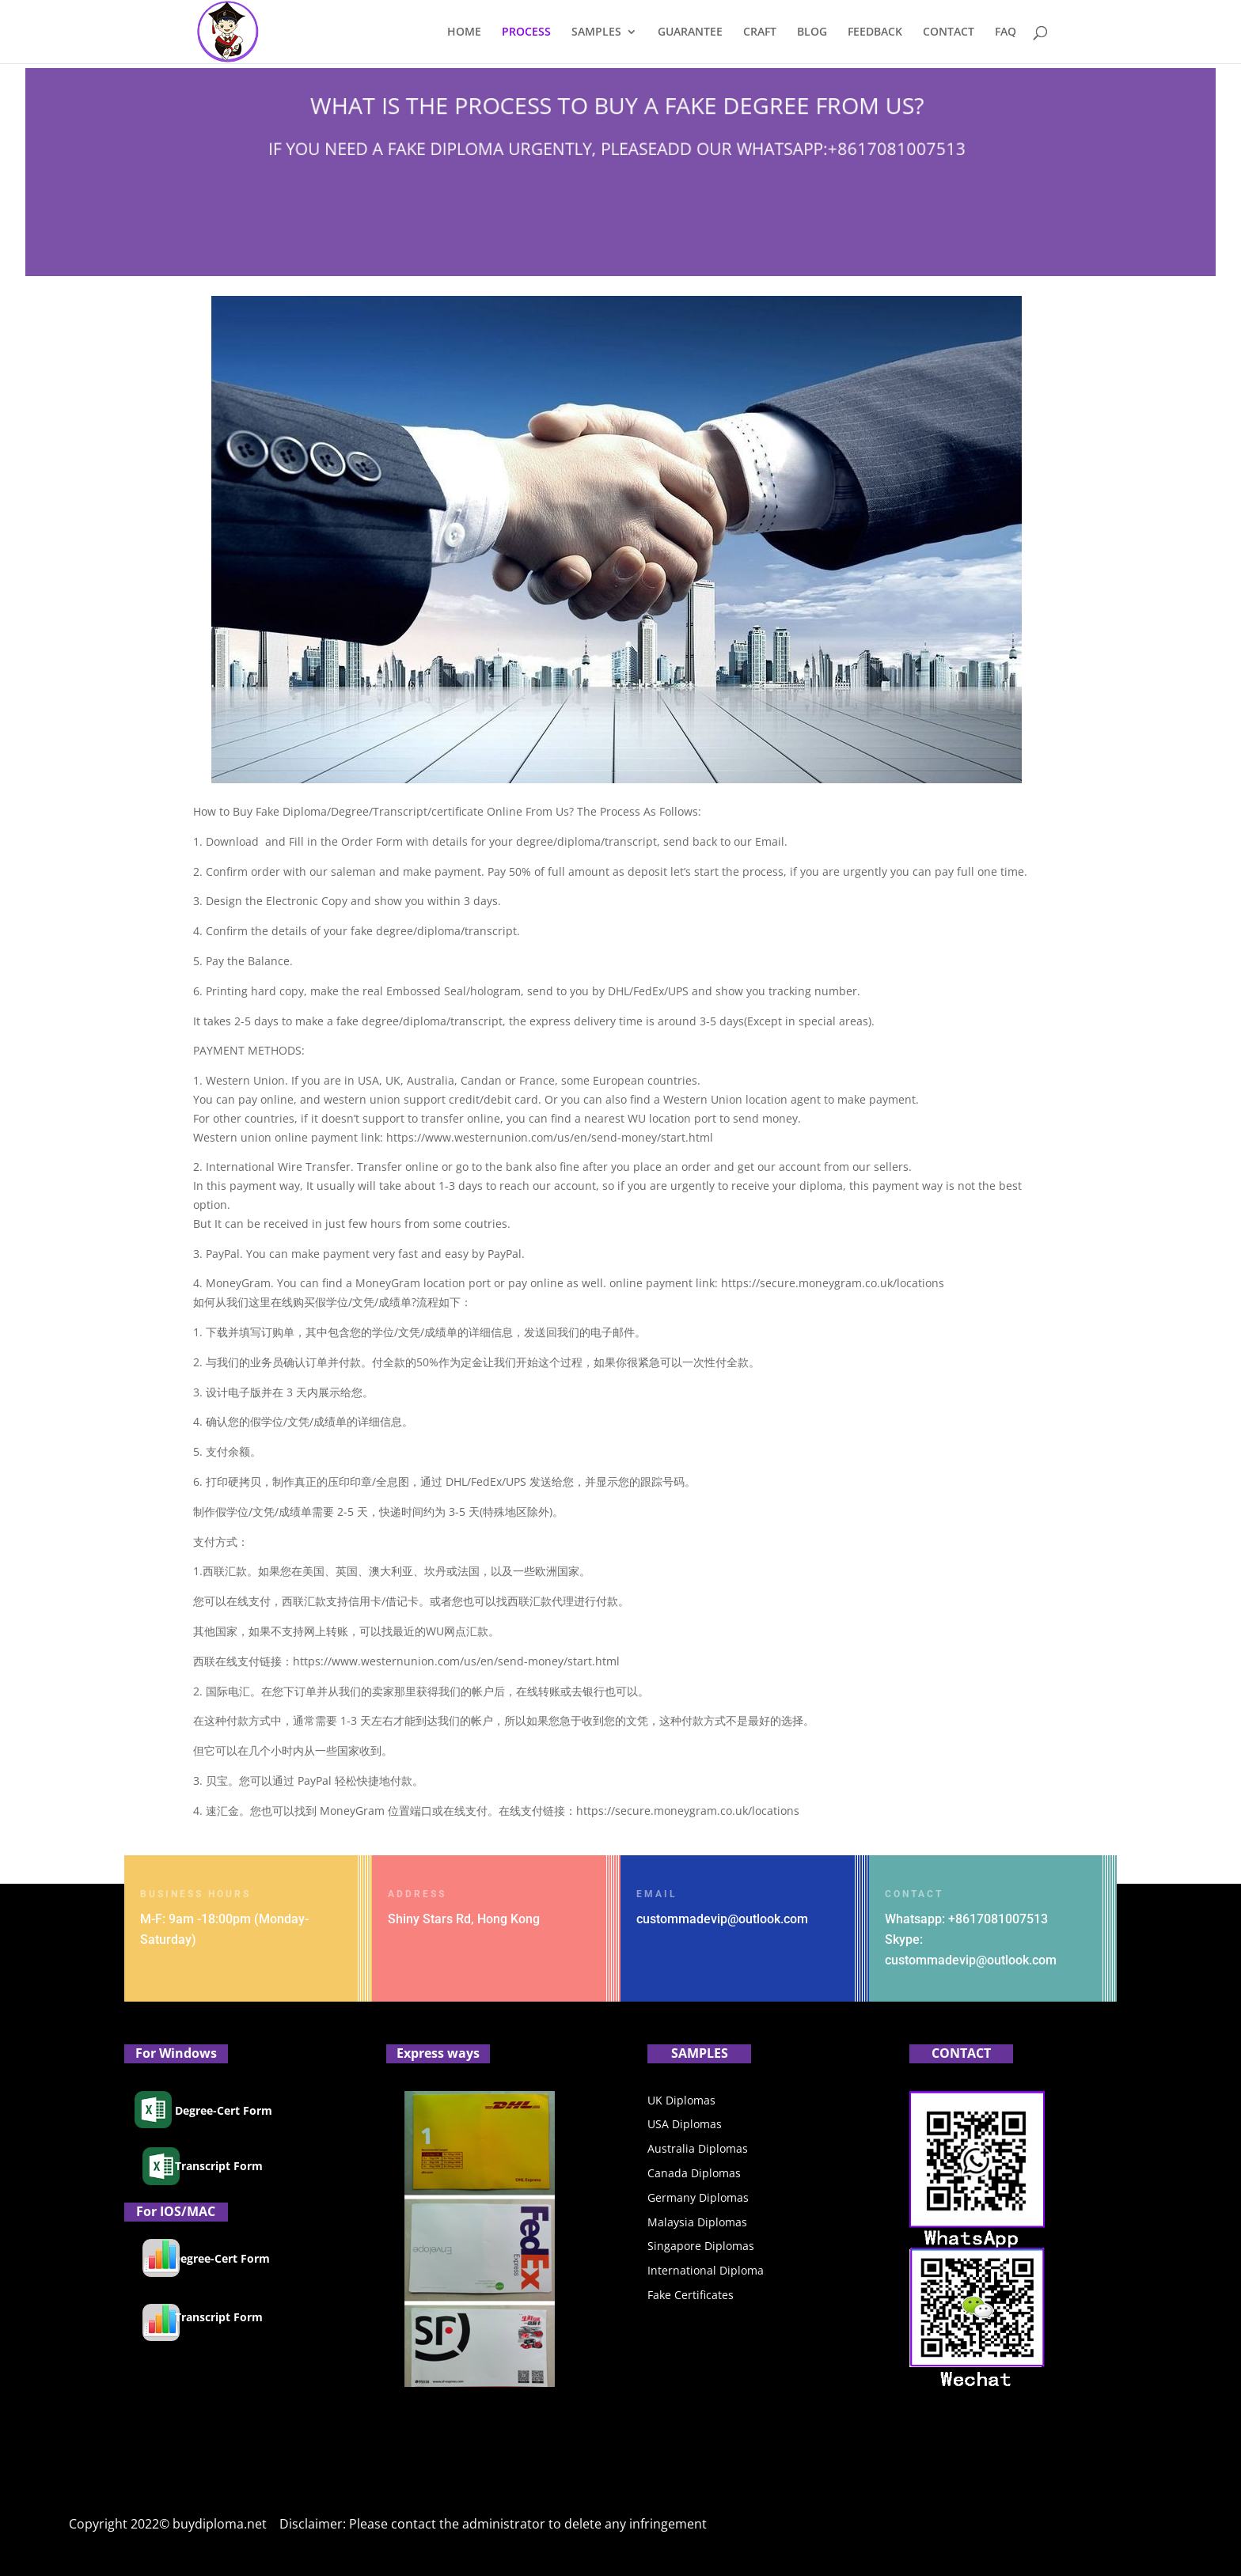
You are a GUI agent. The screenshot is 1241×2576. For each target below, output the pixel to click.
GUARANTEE (690, 32)
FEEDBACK (875, 32)
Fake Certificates (690, 2294)
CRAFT (759, 32)
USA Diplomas (684, 2123)
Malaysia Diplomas (697, 2221)
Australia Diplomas (697, 2148)
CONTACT (948, 32)
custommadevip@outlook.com (722, 1918)
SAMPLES (596, 32)
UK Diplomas (681, 2100)
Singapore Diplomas (700, 2245)
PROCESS (526, 32)
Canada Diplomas (694, 2172)
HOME (464, 32)
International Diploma (705, 2270)
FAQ (1005, 32)
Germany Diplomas (698, 2197)
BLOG (812, 32)
